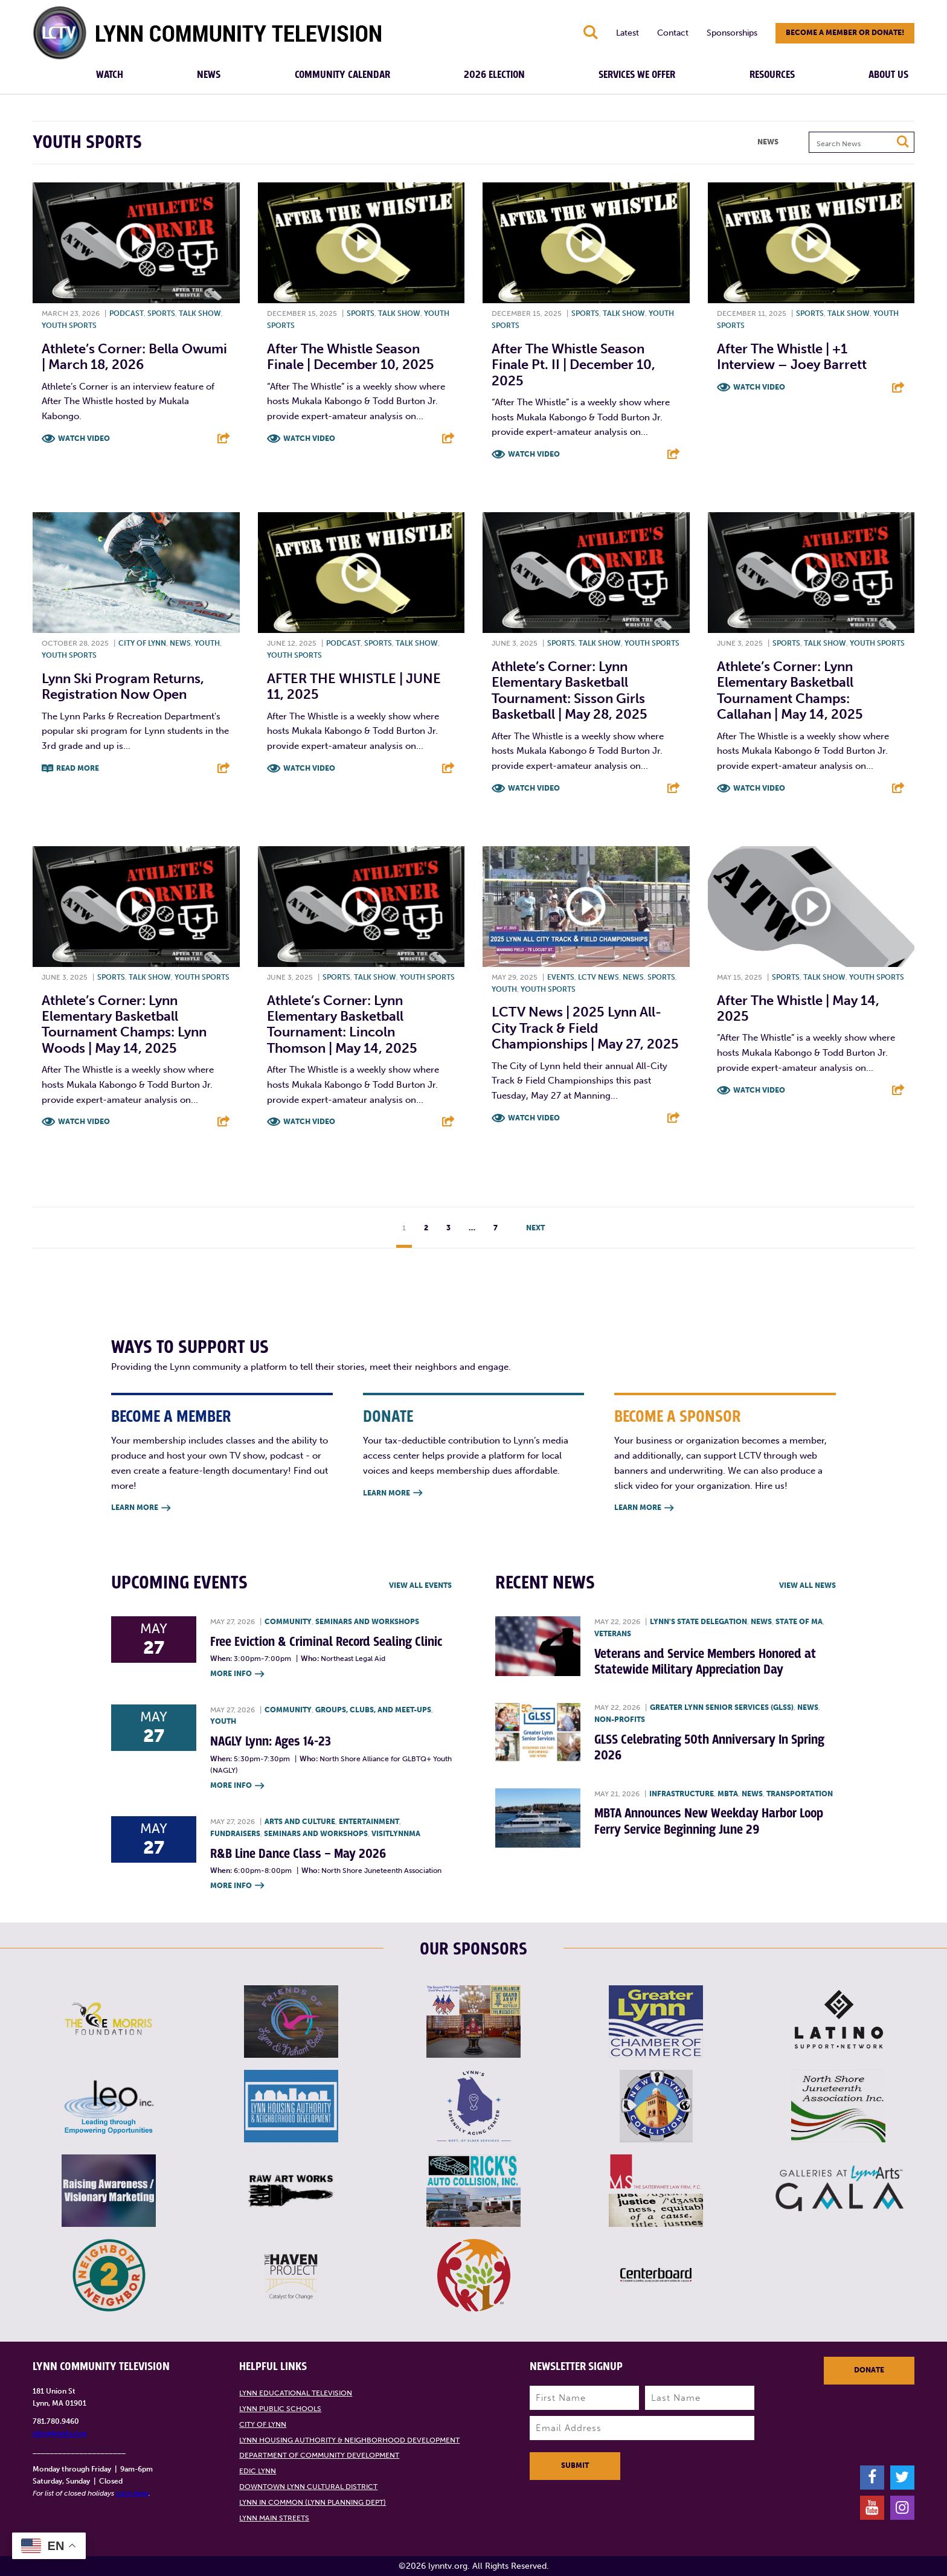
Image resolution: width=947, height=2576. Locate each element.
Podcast (126, 313)
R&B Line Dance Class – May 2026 (298, 1854)
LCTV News (598, 977)
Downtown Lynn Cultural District (308, 2486)
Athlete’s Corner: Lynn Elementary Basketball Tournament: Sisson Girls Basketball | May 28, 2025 (569, 690)
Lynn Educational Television (295, 2393)
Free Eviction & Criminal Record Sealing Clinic (326, 1642)
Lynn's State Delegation (698, 1621)
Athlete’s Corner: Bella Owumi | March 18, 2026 (134, 357)
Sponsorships (732, 33)
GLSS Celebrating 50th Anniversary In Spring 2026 (709, 1748)
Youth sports (69, 325)
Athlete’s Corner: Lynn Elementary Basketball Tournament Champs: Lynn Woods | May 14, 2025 (124, 1024)
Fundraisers (235, 1833)
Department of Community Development (319, 2455)
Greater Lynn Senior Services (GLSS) (722, 1707)
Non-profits (619, 1719)
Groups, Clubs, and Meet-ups (373, 1710)
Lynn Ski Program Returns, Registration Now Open (123, 686)
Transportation (799, 1794)
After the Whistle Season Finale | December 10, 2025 (350, 357)
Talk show (200, 313)
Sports (161, 313)
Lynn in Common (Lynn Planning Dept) (312, 2502)
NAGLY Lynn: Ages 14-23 (270, 1741)
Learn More (140, 1508)
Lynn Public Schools (280, 2408)
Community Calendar (342, 75)
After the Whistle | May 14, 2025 (798, 1008)
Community (288, 1621)
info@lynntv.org (59, 2433)
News (208, 75)
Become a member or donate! (845, 32)
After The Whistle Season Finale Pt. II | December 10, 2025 (573, 365)
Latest (627, 33)
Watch (109, 75)
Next (535, 1228)
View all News (807, 1585)
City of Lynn (142, 643)
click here (132, 2493)
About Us (888, 75)
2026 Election (494, 75)
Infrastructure (681, 1794)
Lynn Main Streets (274, 2518)
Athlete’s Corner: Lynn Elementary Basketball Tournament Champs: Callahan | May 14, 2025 (790, 690)
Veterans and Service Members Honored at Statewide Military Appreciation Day (705, 1662)
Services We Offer (637, 75)
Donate (869, 2370)
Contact (673, 33)
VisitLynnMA (395, 1833)
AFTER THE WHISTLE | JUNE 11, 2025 (354, 686)
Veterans (612, 1634)
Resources (772, 75)
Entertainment (369, 1821)
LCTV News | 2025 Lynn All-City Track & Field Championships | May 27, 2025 (585, 1028)
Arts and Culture (300, 1821)
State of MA (799, 1621)
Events (560, 977)
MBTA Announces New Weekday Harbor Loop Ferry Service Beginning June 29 (708, 1821)
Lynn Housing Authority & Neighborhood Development (349, 2440)
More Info (237, 1674)
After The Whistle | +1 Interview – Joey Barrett (792, 357)
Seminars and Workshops (367, 1621)
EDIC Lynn (257, 2471)
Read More (77, 768)
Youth (207, 643)
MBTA (727, 1794)
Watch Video (84, 438)
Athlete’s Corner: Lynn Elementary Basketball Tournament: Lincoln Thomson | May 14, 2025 (342, 1024)
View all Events (420, 1585)
